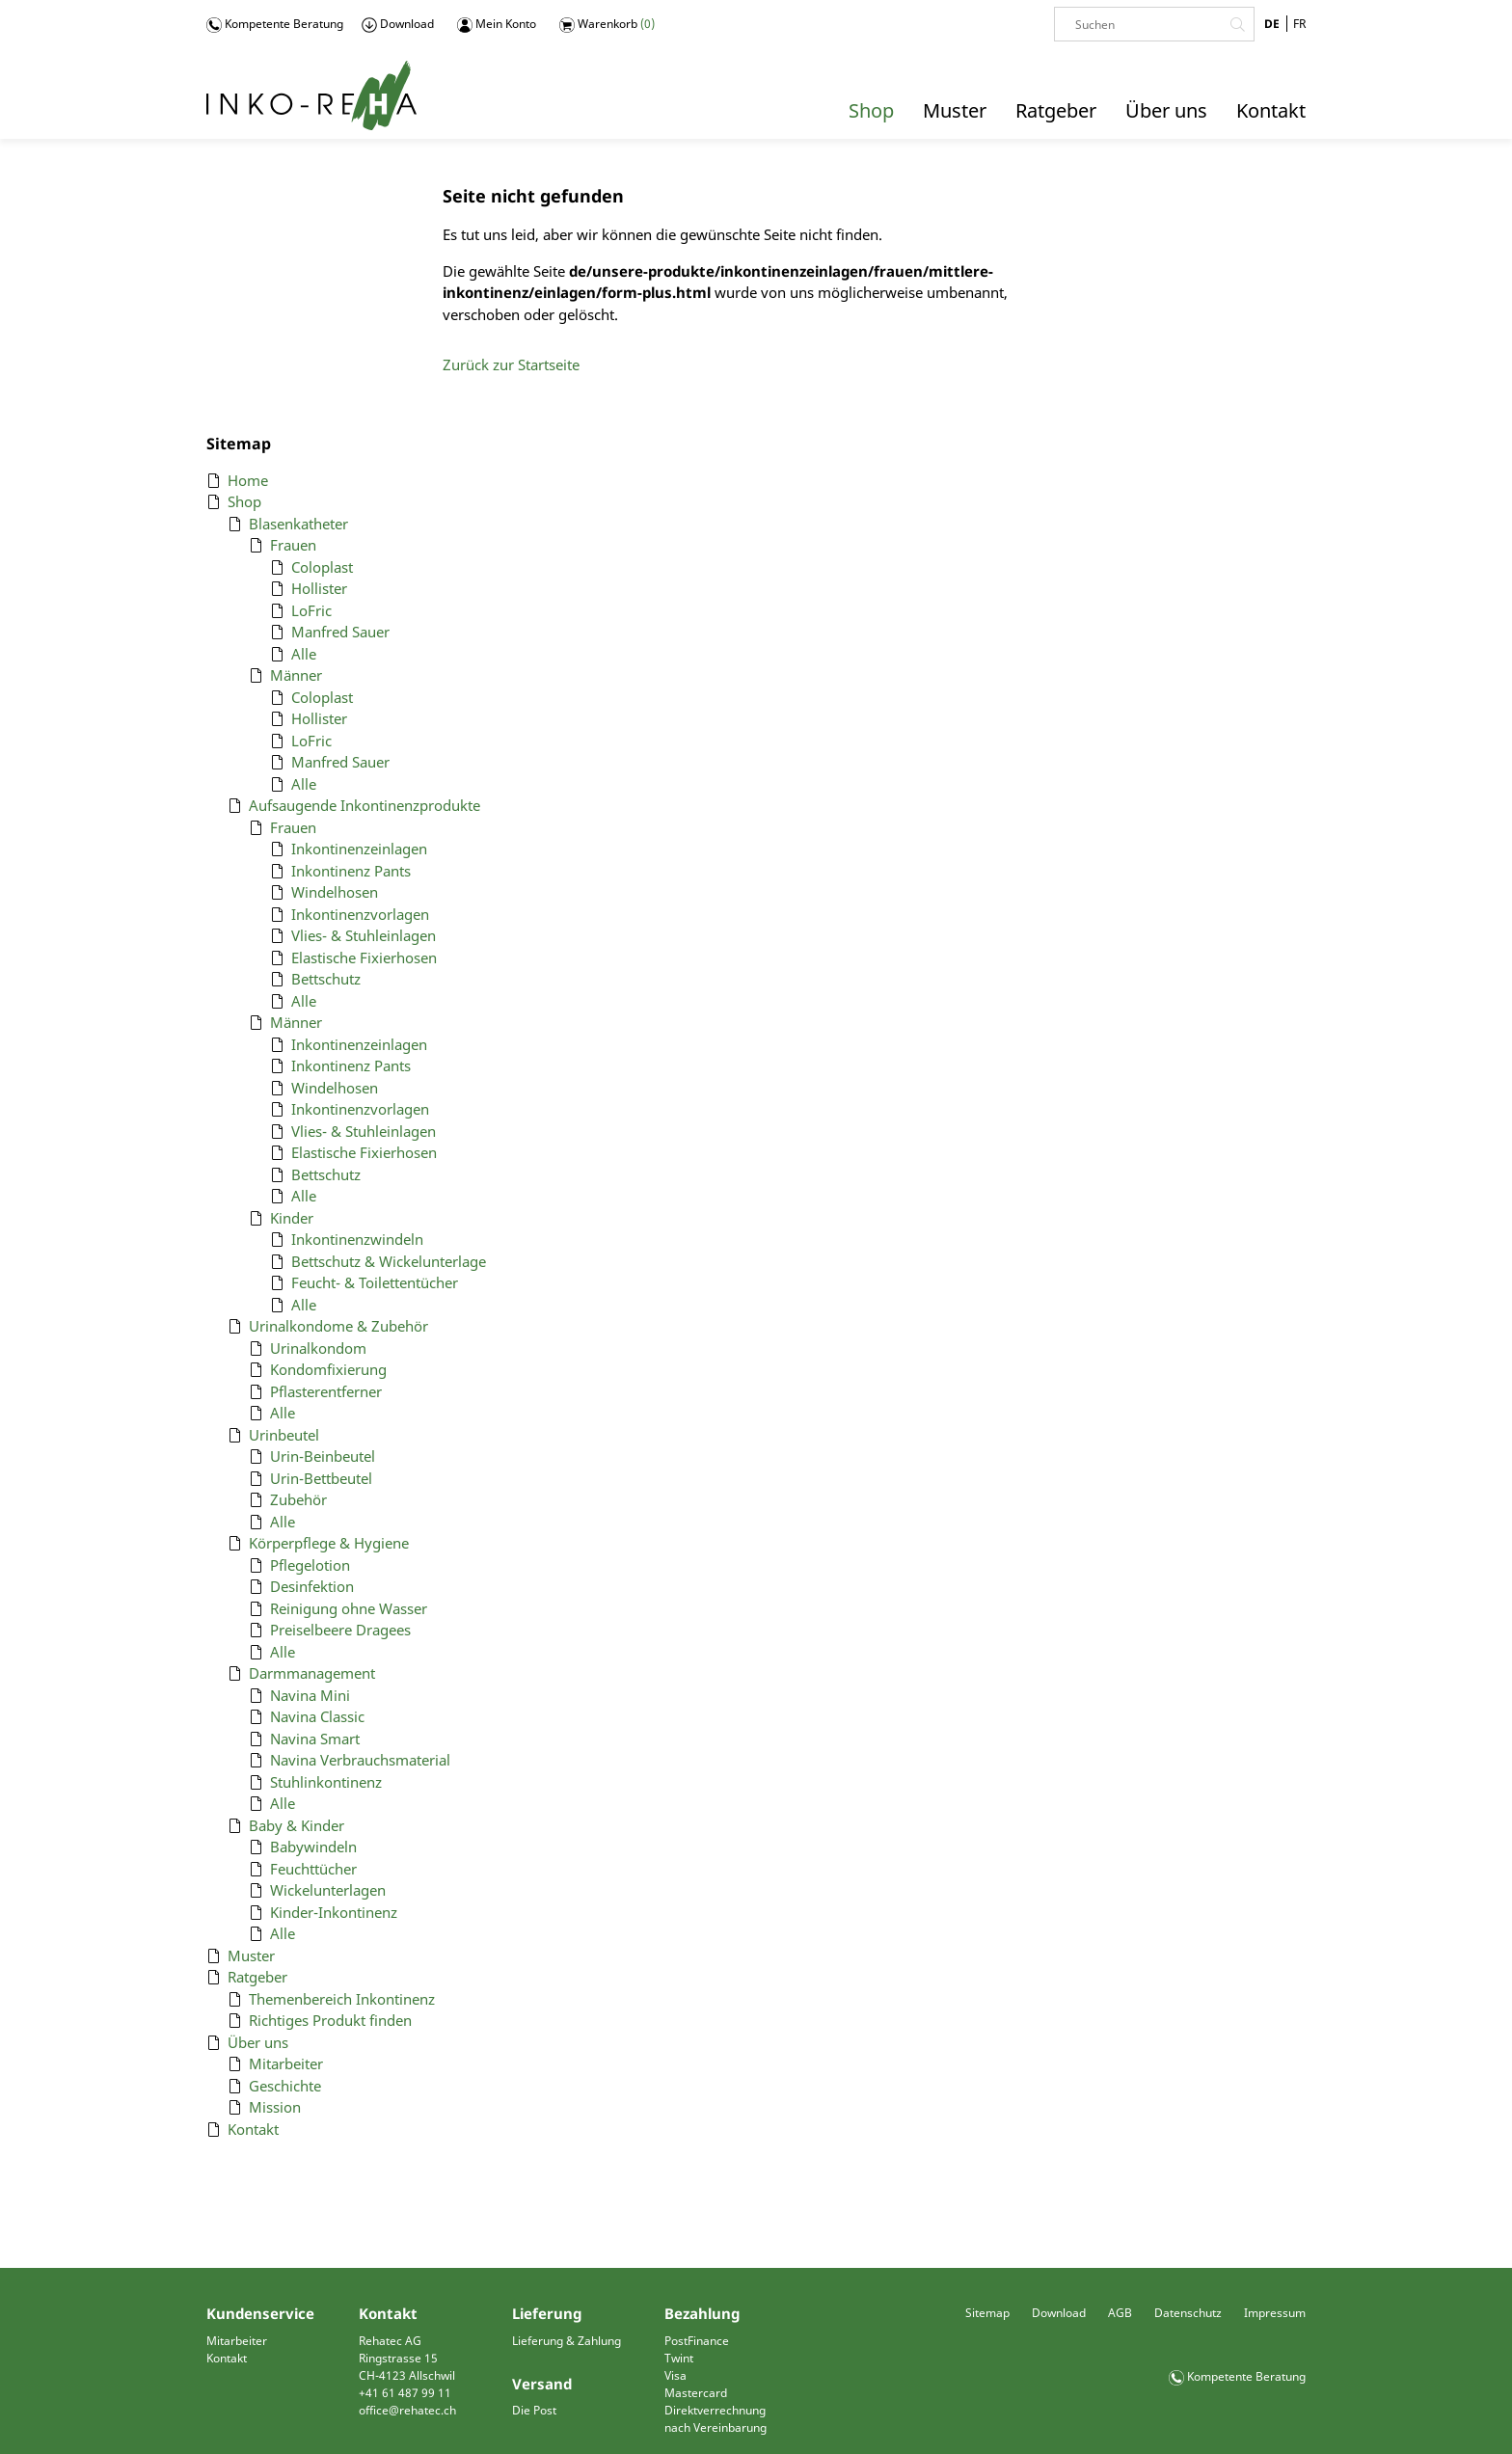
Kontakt (226, 2358)
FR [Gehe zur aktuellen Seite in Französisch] (1299, 23)
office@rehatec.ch (407, 2410)
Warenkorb (607, 24)
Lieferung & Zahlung (566, 2341)
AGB (1120, 2313)
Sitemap (987, 2313)
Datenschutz (1188, 2313)
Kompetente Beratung (274, 24)
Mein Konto (496, 24)
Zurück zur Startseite (511, 364)
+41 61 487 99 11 (405, 2393)
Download (398, 24)
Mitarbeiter (236, 2341)
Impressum (1275, 2313)
